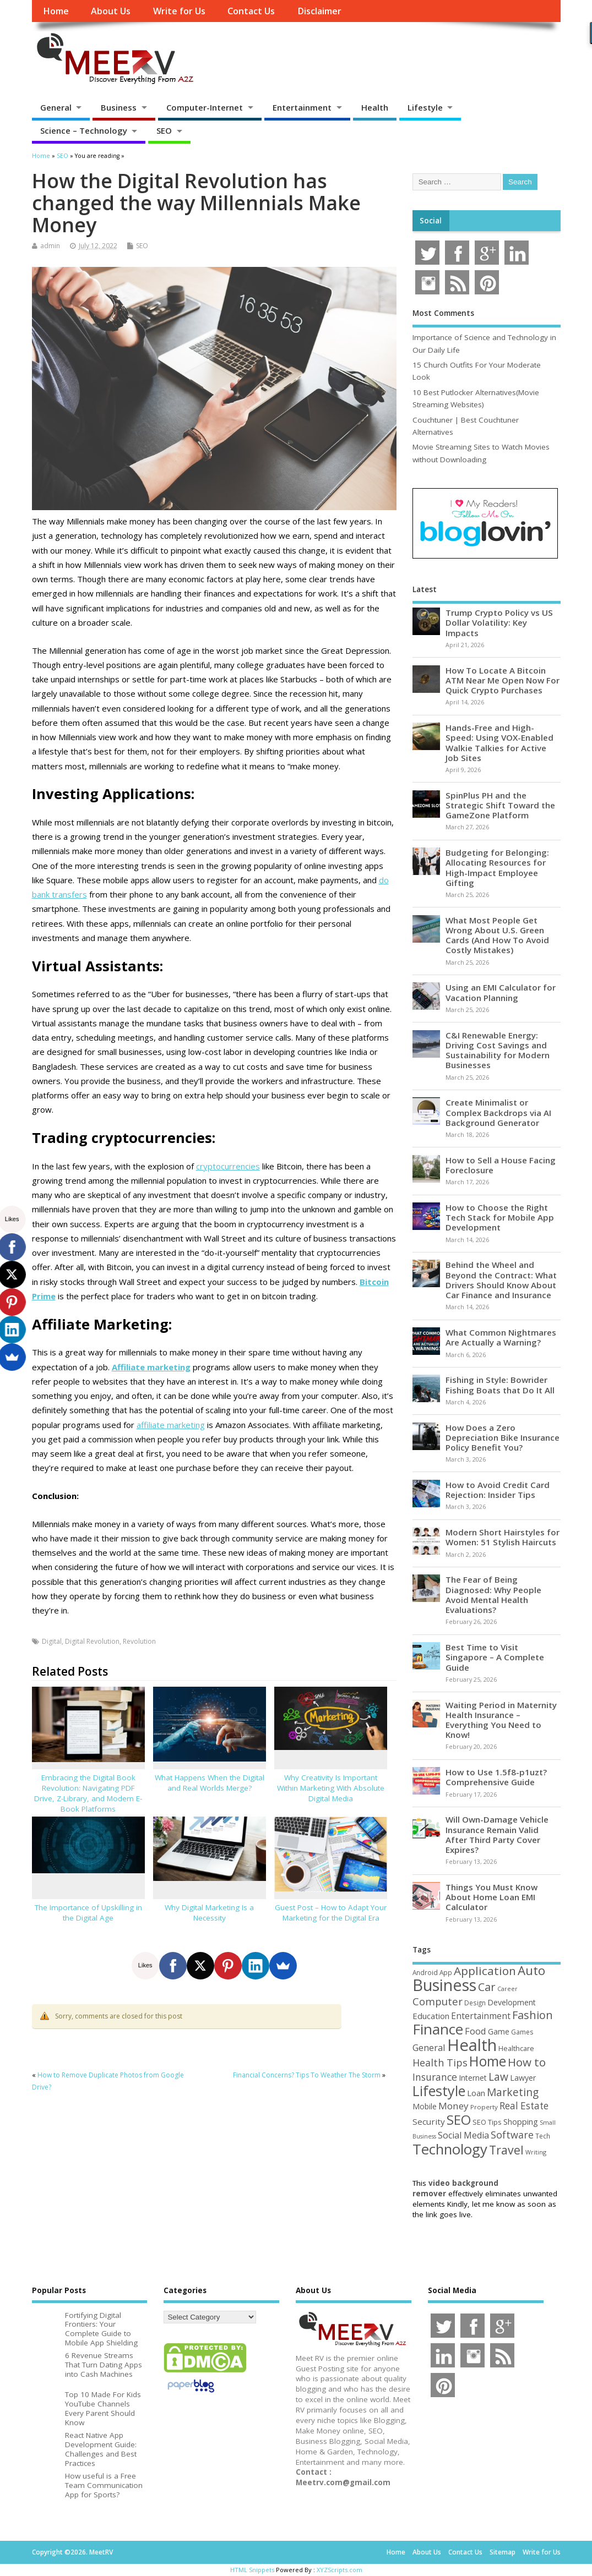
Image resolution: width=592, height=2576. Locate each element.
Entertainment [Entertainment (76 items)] (480, 2016)
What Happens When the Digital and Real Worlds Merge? (209, 1783)
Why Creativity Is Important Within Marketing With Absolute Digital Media (330, 1788)
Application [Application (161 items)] (485, 1970)
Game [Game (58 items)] (498, 2031)
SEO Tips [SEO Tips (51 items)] (487, 2122)
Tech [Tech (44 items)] (542, 2135)
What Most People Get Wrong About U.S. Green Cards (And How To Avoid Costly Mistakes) (497, 935)
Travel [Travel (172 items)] (506, 2150)
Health (374, 107)
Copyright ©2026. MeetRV (72, 2552)
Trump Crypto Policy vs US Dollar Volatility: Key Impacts (499, 622)
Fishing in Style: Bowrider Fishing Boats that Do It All (500, 1384)
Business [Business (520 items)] (444, 1984)
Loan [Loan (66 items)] (476, 2092)
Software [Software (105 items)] (512, 2134)
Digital (52, 1641)
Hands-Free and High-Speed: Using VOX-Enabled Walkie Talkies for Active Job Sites (499, 742)
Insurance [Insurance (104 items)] (434, 2076)
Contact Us (251, 11)
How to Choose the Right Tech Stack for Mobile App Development (500, 1217)
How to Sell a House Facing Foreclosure (501, 1165)
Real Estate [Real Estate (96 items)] (523, 2105)
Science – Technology (83, 130)
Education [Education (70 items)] (430, 2015)
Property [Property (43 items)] (484, 2107)
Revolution (139, 1641)
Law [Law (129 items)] (498, 2076)
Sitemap (502, 2552)
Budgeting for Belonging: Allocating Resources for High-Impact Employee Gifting (497, 867)
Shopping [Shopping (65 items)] (520, 2121)
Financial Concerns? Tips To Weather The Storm (307, 2075)
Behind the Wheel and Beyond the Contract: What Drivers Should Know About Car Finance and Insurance (501, 1279)
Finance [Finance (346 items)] (437, 2029)
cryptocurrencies (228, 1166)
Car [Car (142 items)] (487, 1986)
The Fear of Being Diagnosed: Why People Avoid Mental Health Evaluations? (493, 1594)
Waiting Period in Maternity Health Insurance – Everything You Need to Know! (501, 1720)
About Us (111, 11)
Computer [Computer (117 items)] (437, 2001)
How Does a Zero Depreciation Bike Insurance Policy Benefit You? (503, 1437)
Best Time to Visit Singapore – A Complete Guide (495, 1657)
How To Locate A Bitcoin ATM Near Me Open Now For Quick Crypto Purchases (503, 680)
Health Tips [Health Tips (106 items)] (440, 2062)
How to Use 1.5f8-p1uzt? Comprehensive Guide (496, 1776)
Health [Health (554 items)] (472, 2045)
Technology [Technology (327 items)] (449, 2149)
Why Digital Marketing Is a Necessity (209, 1912)
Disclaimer (319, 11)
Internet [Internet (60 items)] (473, 2077)
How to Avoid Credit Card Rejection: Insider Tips (498, 1489)
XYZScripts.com (339, 2570)
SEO (164, 130)
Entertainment (302, 107)
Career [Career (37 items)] (507, 1989)
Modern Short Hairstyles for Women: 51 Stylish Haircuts (503, 1537)
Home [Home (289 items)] (487, 2061)
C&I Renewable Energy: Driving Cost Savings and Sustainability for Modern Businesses (498, 1050)
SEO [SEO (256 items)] (459, 2119)
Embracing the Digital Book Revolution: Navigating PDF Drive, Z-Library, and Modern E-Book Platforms (88, 1793)
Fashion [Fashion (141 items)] (532, 2015)
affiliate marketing (171, 1424)
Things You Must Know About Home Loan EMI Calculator (491, 1897)
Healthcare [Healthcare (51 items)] (516, 2048)
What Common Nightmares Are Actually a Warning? (501, 1337)
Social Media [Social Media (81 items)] (463, 2135)
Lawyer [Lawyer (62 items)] (523, 2077)
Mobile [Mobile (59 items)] (424, 2106)
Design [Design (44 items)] (475, 2002)
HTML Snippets (252, 2570)
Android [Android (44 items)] (425, 1972)
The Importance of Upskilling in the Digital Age (88, 1912)
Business (119, 107)
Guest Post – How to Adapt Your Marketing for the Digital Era (331, 1912)
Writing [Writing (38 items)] (535, 2152)
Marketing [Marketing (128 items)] (513, 2092)
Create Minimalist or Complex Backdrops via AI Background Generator (498, 1112)
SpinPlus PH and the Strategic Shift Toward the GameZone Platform (500, 805)
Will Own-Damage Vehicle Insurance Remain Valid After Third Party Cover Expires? (497, 1834)
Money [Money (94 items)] (453, 2105)
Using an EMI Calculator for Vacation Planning (501, 992)
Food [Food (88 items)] (475, 2031)
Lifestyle (425, 107)
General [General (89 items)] (429, 2047)
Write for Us (179, 11)
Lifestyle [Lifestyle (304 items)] (438, 2090)
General (56, 107)
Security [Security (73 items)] (428, 2121)
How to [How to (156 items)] (527, 2062)
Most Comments (443, 313)
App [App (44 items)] (445, 1972)
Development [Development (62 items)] (511, 2002)
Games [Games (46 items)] (522, 2032)
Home (56, 11)
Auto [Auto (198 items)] (531, 1970)
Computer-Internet (204, 107)
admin (50, 245)
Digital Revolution (92, 1641)
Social (431, 221)
